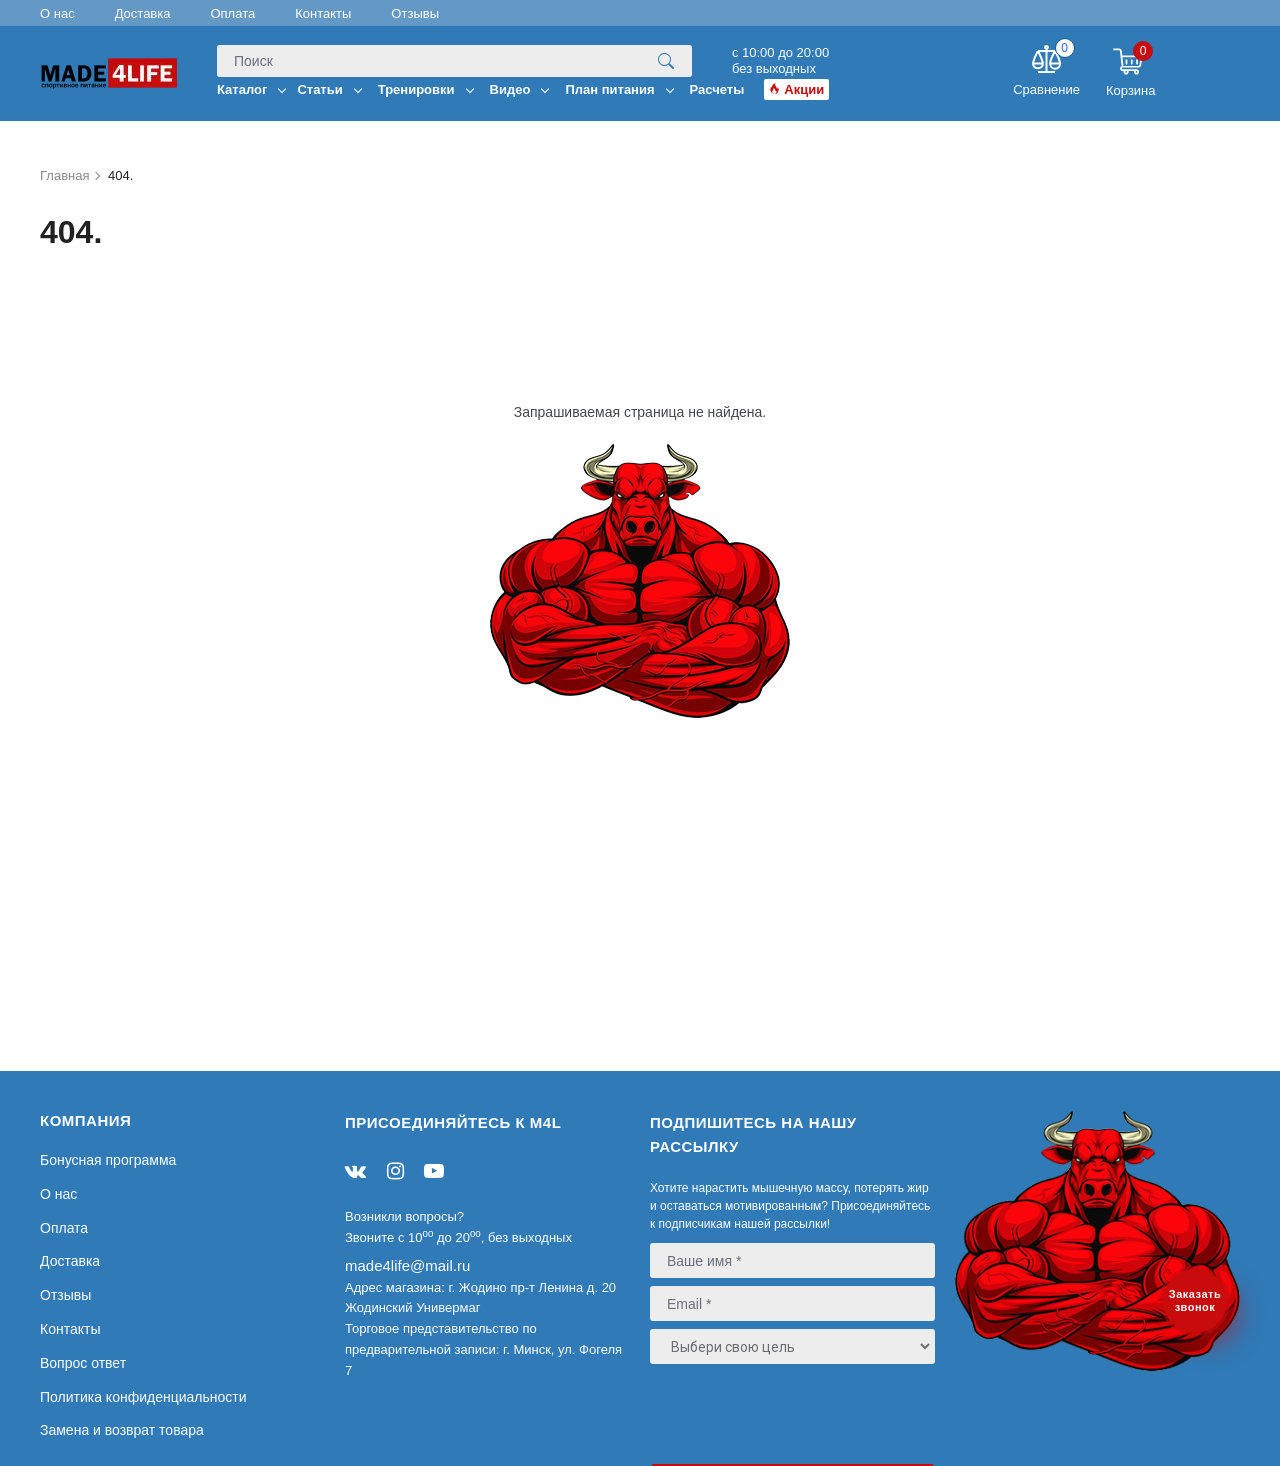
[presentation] (771, 1413)
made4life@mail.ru (407, 1265)
